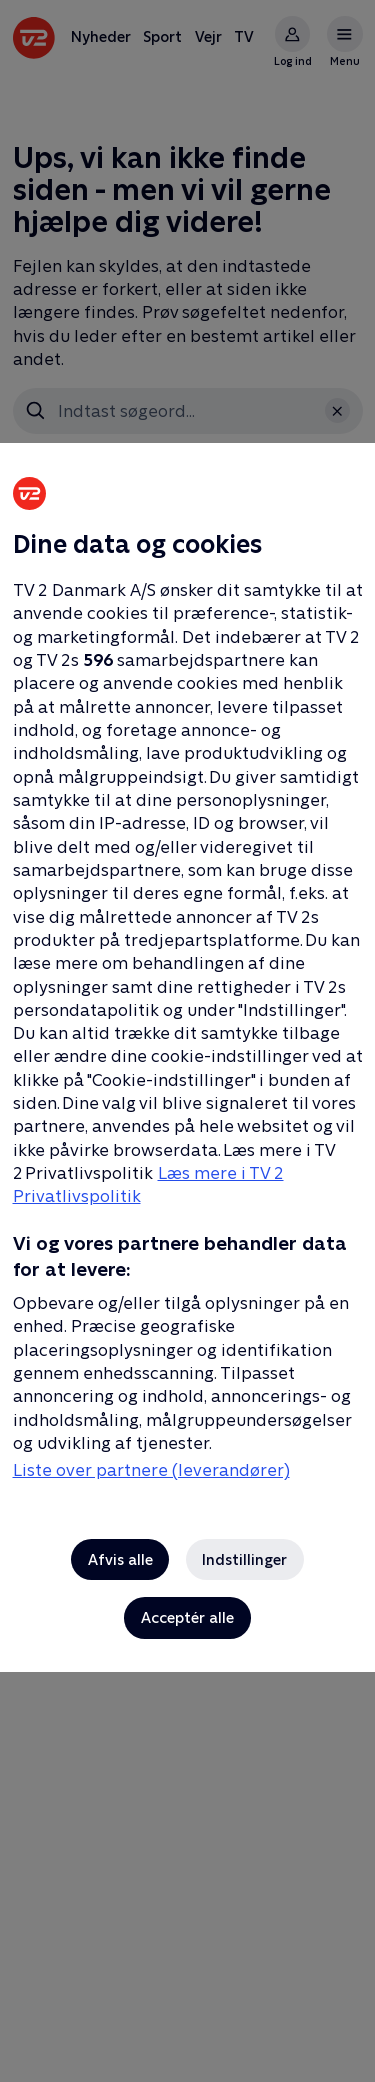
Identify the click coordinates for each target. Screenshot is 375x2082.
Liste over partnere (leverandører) (151, 1470)
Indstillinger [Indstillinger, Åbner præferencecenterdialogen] (244, 1559)
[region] (187, 1041)
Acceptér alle (187, 1617)
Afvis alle (120, 1559)
